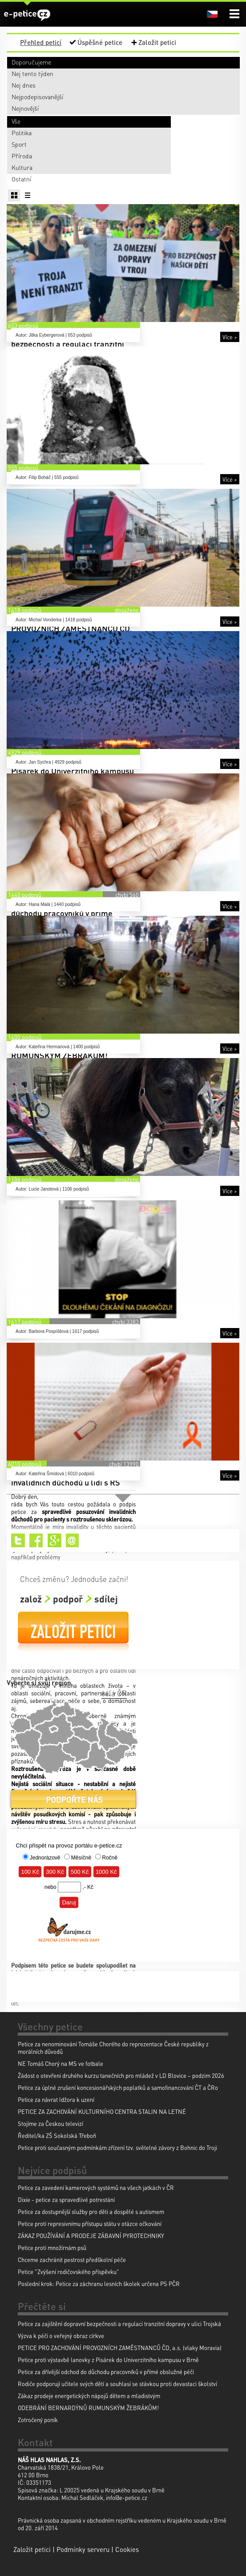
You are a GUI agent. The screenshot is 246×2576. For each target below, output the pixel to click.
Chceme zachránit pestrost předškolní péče (72, 2259)
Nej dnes (24, 85)
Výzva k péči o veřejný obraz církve (61, 2335)
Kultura (22, 167)
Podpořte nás (73, 1803)
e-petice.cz (27, 15)
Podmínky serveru (82, 2549)
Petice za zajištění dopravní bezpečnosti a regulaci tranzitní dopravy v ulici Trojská (119, 2323)
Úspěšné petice (99, 42)
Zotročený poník (38, 2419)
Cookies (127, 2549)
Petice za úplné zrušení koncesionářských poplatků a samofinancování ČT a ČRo (118, 2087)
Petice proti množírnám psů (52, 2247)
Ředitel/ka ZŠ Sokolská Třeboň (57, 2135)
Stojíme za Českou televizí (50, 2123)
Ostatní (21, 179)
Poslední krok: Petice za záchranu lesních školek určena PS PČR (99, 2283)
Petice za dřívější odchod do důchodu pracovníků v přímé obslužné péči (106, 2371)
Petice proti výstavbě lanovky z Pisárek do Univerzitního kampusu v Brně (108, 2359)
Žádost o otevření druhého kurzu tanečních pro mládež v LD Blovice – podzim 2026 (121, 2075)
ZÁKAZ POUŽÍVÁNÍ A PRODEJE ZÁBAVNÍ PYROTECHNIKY (91, 2235)
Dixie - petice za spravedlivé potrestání (66, 2199)
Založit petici (157, 42)
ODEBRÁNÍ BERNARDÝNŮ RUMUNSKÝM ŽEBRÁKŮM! (88, 2407)
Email (73, 1540)
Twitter (18, 1540)
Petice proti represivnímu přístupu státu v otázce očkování (89, 2223)
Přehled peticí (40, 42)
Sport (19, 144)
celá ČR (114, 1693)
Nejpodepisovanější (37, 97)
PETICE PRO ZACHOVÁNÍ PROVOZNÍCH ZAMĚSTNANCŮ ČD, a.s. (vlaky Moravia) (120, 2347)
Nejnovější (25, 108)
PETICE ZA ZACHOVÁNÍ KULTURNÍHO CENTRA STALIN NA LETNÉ (102, 2111)
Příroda (22, 156)
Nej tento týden (32, 73)
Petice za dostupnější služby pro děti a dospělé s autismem (91, 2211)
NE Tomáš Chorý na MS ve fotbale (60, 2063)
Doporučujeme (31, 62)
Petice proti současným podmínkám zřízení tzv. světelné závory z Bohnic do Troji (117, 2147)
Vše (16, 121)
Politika (22, 133)
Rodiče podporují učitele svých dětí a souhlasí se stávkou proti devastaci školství (117, 2383)
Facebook (36, 1540)
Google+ (54, 1540)
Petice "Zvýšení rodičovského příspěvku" (68, 2271)
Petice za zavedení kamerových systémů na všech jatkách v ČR (96, 2187)
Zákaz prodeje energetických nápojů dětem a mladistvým (89, 2395)
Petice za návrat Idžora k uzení (56, 2099)
